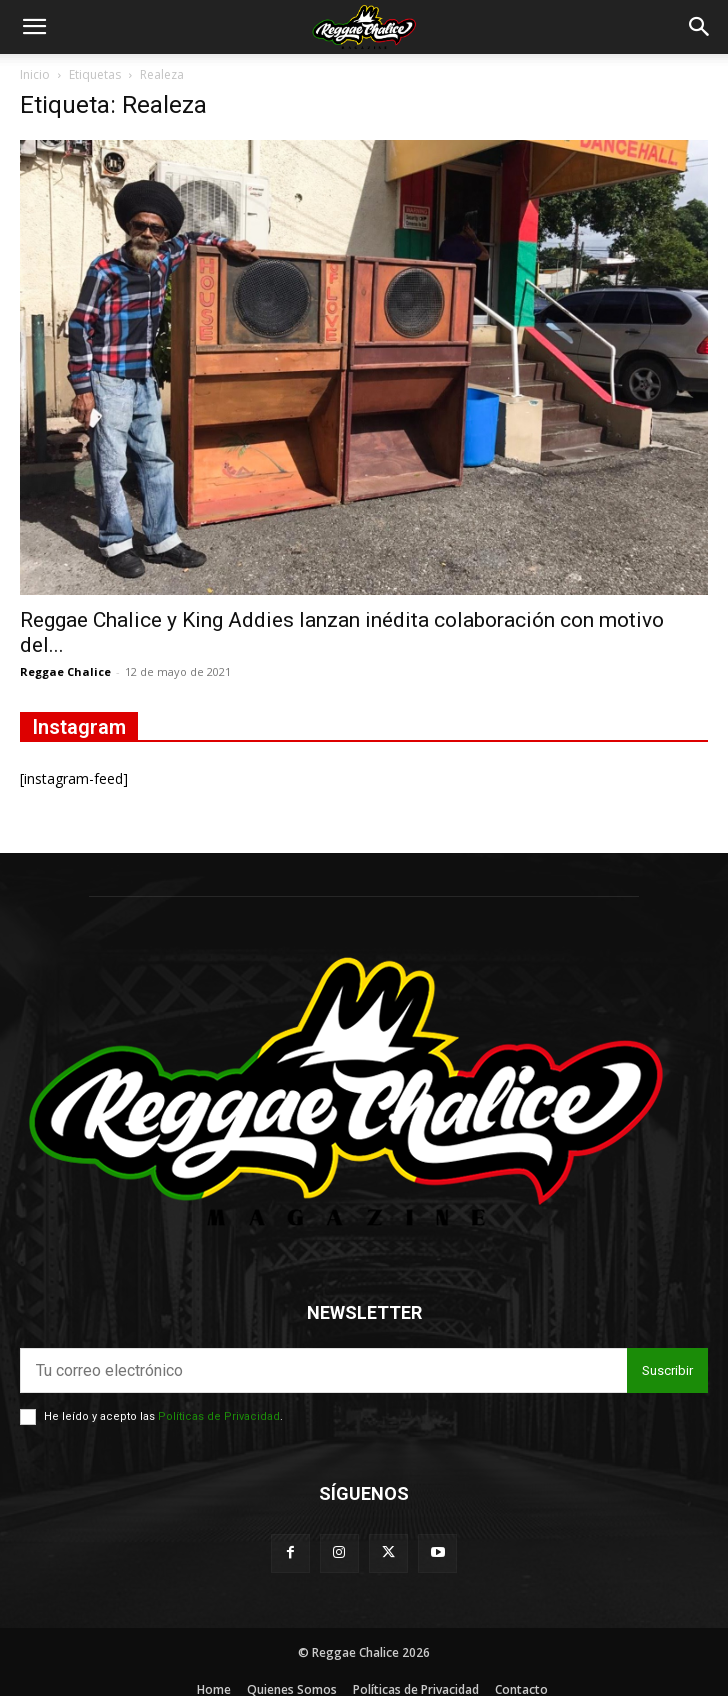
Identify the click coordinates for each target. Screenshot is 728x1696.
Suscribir (667, 1370)
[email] (323, 1370)
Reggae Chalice (65, 671)
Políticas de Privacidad (219, 1416)
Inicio (35, 74)
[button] (34, 27)
